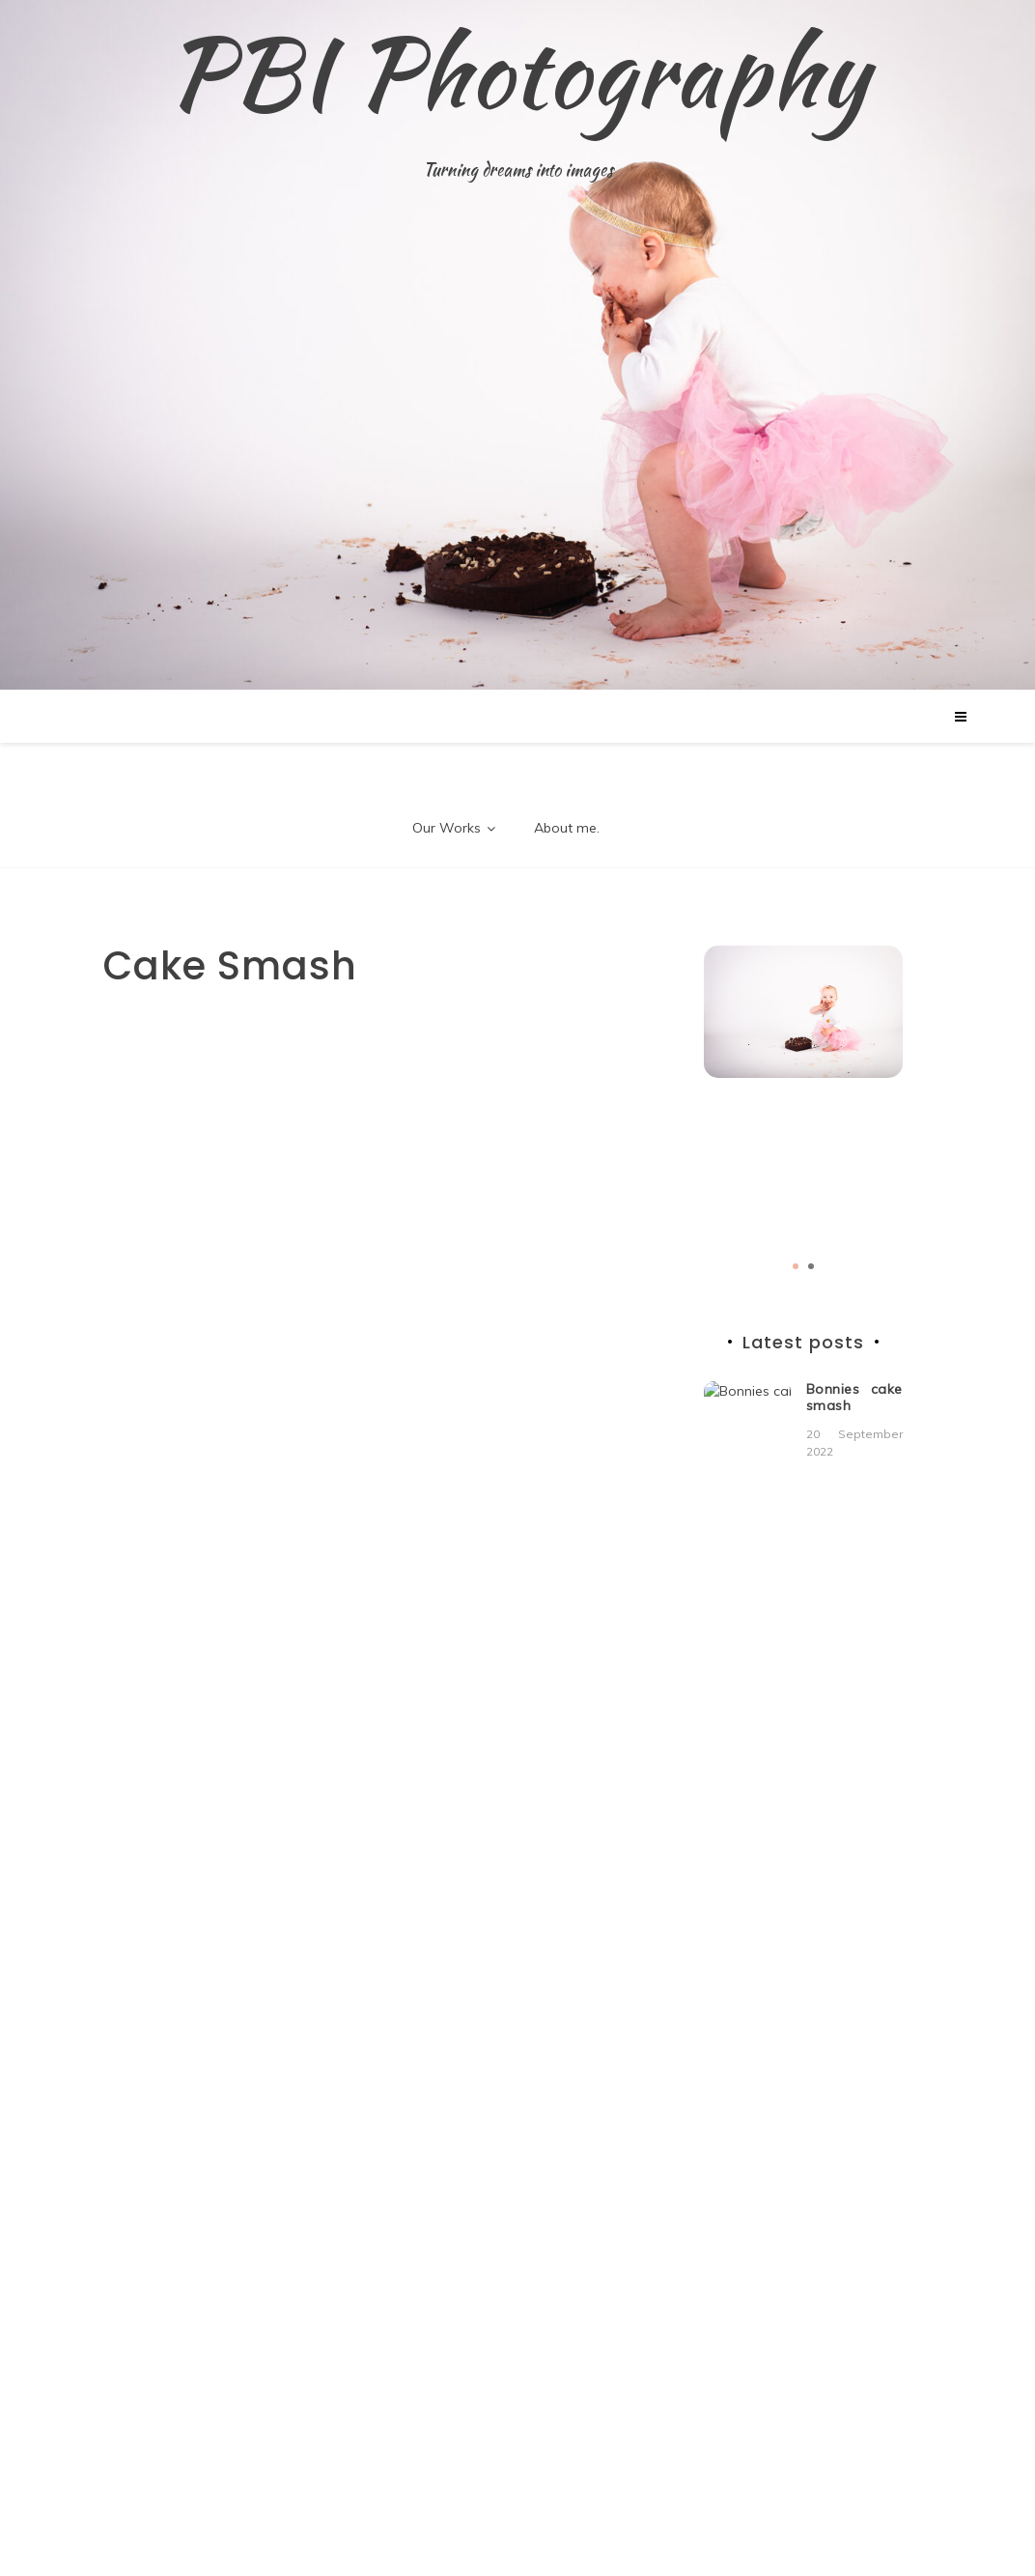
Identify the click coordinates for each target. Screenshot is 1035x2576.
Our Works (446, 827)
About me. (567, 827)
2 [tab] (811, 1266)
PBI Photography (517, 72)
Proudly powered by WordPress (170, 2521)
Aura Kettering (837, 1825)
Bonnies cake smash (854, 1397)
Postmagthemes (630, 2521)
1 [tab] (795, 1266)
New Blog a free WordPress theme (437, 2521)
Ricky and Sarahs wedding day (854, 1513)
